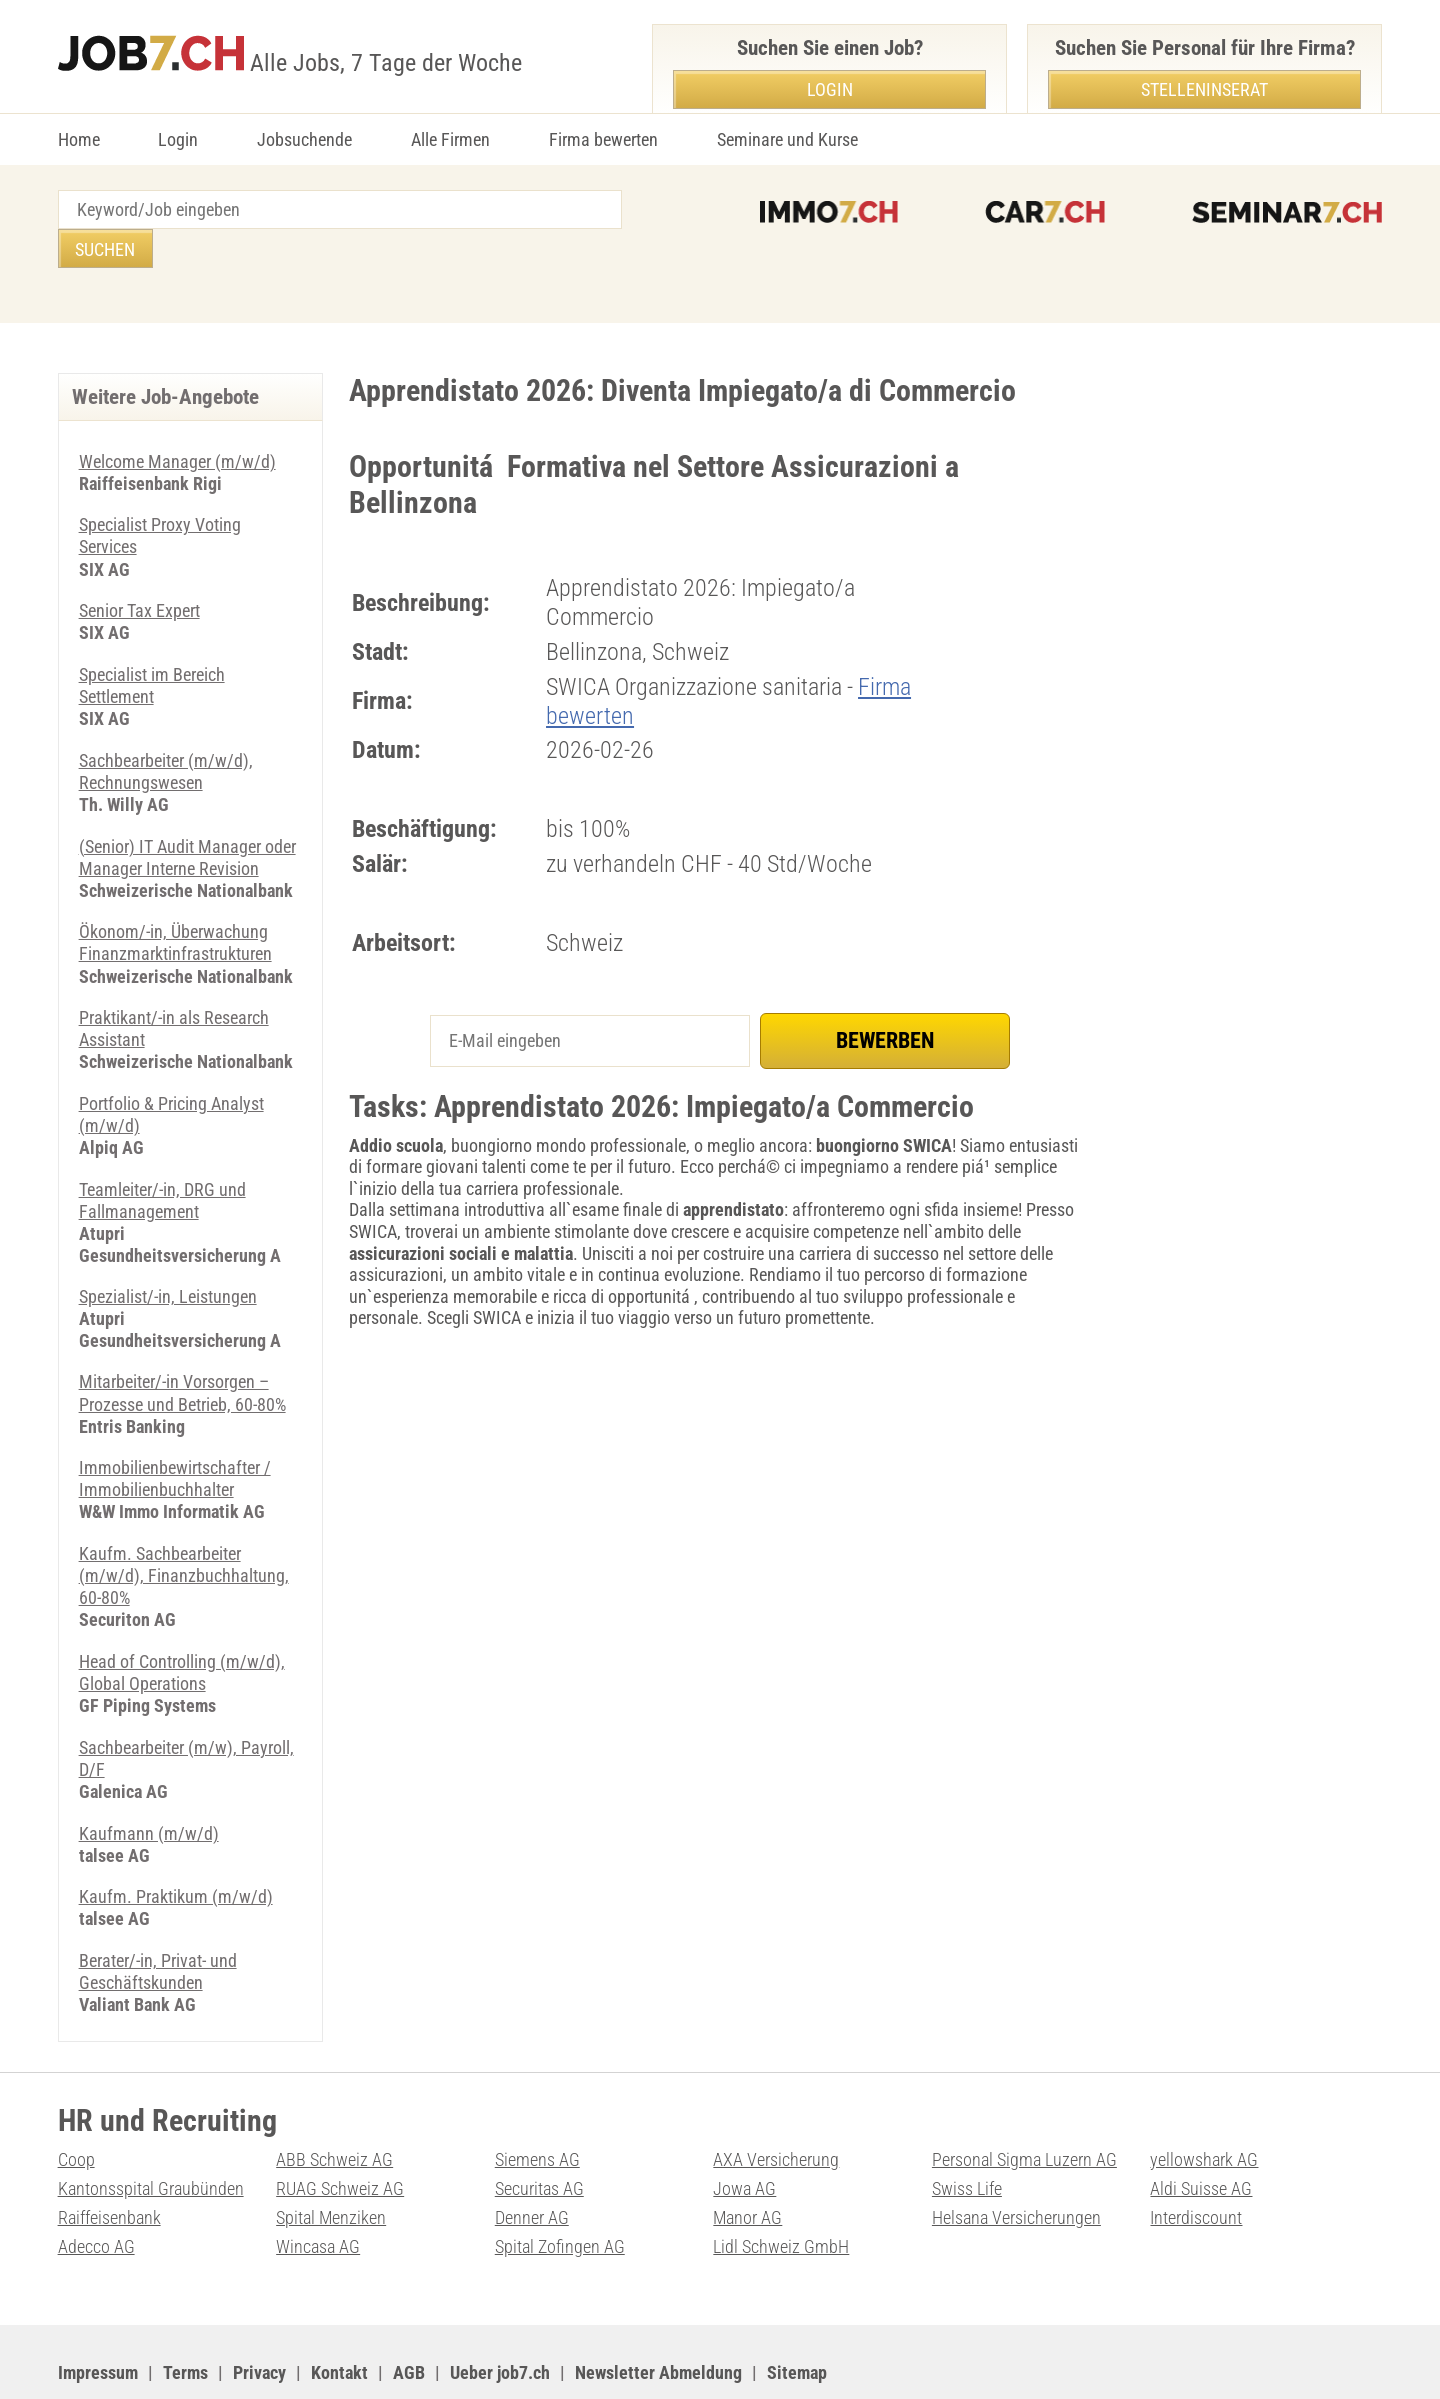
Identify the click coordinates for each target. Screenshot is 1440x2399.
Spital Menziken (331, 2160)
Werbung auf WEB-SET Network (462, 2359)
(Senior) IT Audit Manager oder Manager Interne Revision (187, 813)
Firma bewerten (603, 139)
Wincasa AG (318, 2188)
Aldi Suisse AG (1201, 2131)
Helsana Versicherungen (1016, 2160)
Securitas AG (539, 2131)
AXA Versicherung (776, 2102)
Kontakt (339, 2314)
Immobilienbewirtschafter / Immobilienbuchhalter (175, 1428)
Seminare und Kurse (787, 139)
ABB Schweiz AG (334, 2102)
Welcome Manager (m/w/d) (177, 422)
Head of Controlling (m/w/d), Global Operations (182, 1620)
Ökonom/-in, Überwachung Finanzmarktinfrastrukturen (175, 898)
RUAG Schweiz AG (340, 2131)
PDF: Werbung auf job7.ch (655, 2359)
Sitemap (797, 2314)
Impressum (98, 2314)
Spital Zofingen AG (560, 2188)
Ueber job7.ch (500, 2314)
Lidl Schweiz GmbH (781, 2188)
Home (79, 139)
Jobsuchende (304, 139)
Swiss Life (967, 2131)
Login (178, 139)
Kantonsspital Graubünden (151, 2131)
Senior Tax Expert (139, 570)
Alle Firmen (450, 139)
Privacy (259, 2314)
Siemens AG (537, 2102)
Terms (185, 2314)
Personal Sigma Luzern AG (1024, 2102)
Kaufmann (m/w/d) (149, 1778)
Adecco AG (96, 2188)
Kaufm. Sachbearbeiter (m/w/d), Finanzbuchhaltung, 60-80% (184, 1524)
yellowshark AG (1204, 2102)
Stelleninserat (1204, 89)
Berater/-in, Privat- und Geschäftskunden (158, 1916)
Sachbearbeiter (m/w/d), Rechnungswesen (166, 729)
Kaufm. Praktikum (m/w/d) (176, 1841)
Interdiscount (1196, 2160)
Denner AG (532, 2160)
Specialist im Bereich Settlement (152, 644)
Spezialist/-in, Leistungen (168, 1248)
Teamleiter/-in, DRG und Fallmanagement (162, 1153)
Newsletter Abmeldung (658, 2314)
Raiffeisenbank (109, 2160)
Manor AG (747, 2160)
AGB (409, 2314)
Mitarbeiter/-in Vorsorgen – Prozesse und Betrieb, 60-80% (182, 1344)
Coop (76, 2102)
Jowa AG (744, 2131)
